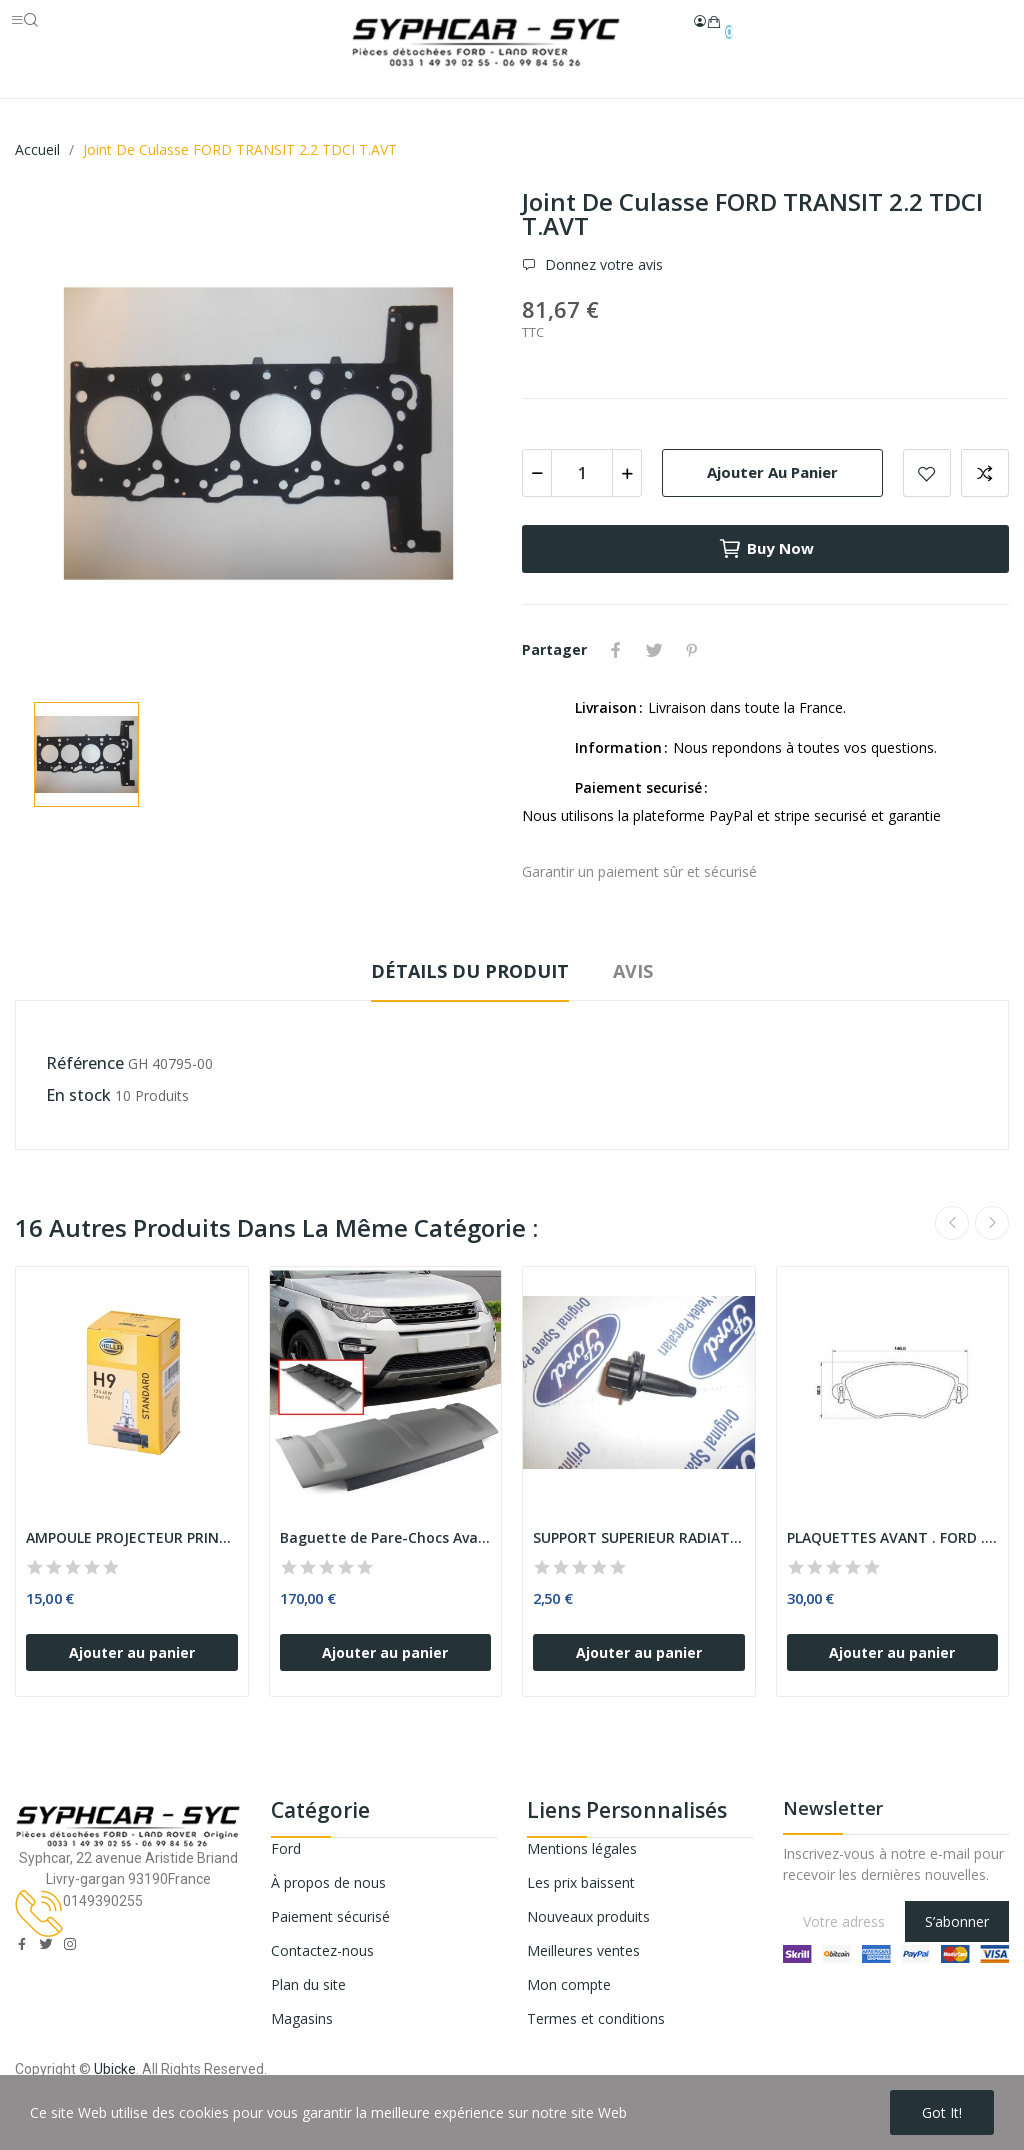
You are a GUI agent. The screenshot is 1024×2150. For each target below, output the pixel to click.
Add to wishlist (927, 473)
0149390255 (103, 1901)
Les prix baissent (581, 1882)
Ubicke (115, 2069)
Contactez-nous (322, 1950)
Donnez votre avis (602, 265)
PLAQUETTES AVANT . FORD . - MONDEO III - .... (893, 1537)
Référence (85, 1063)
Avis (633, 971)
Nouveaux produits (588, 1916)
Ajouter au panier (772, 472)
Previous (952, 1223)
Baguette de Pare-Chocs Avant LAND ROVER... (386, 1537)
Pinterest (692, 650)
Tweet (654, 650)
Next (992, 1223)
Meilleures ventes (583, 1950)
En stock (78, 1095)
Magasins (302, 2018)
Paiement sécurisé (330, 1916)
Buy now (766, 549)
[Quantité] (582, 473)
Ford (286, 1848)
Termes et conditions (596, 2018)
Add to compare (985, 473)
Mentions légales (582, 1848)
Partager (616, 650)
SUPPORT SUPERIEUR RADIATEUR (639, 1537)
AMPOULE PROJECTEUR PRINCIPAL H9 (132, 1537)
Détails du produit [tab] (470, 971)
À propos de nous (328, 1882)
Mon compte (569, 1984)
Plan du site (308, 1984)
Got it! (942, 2112)
